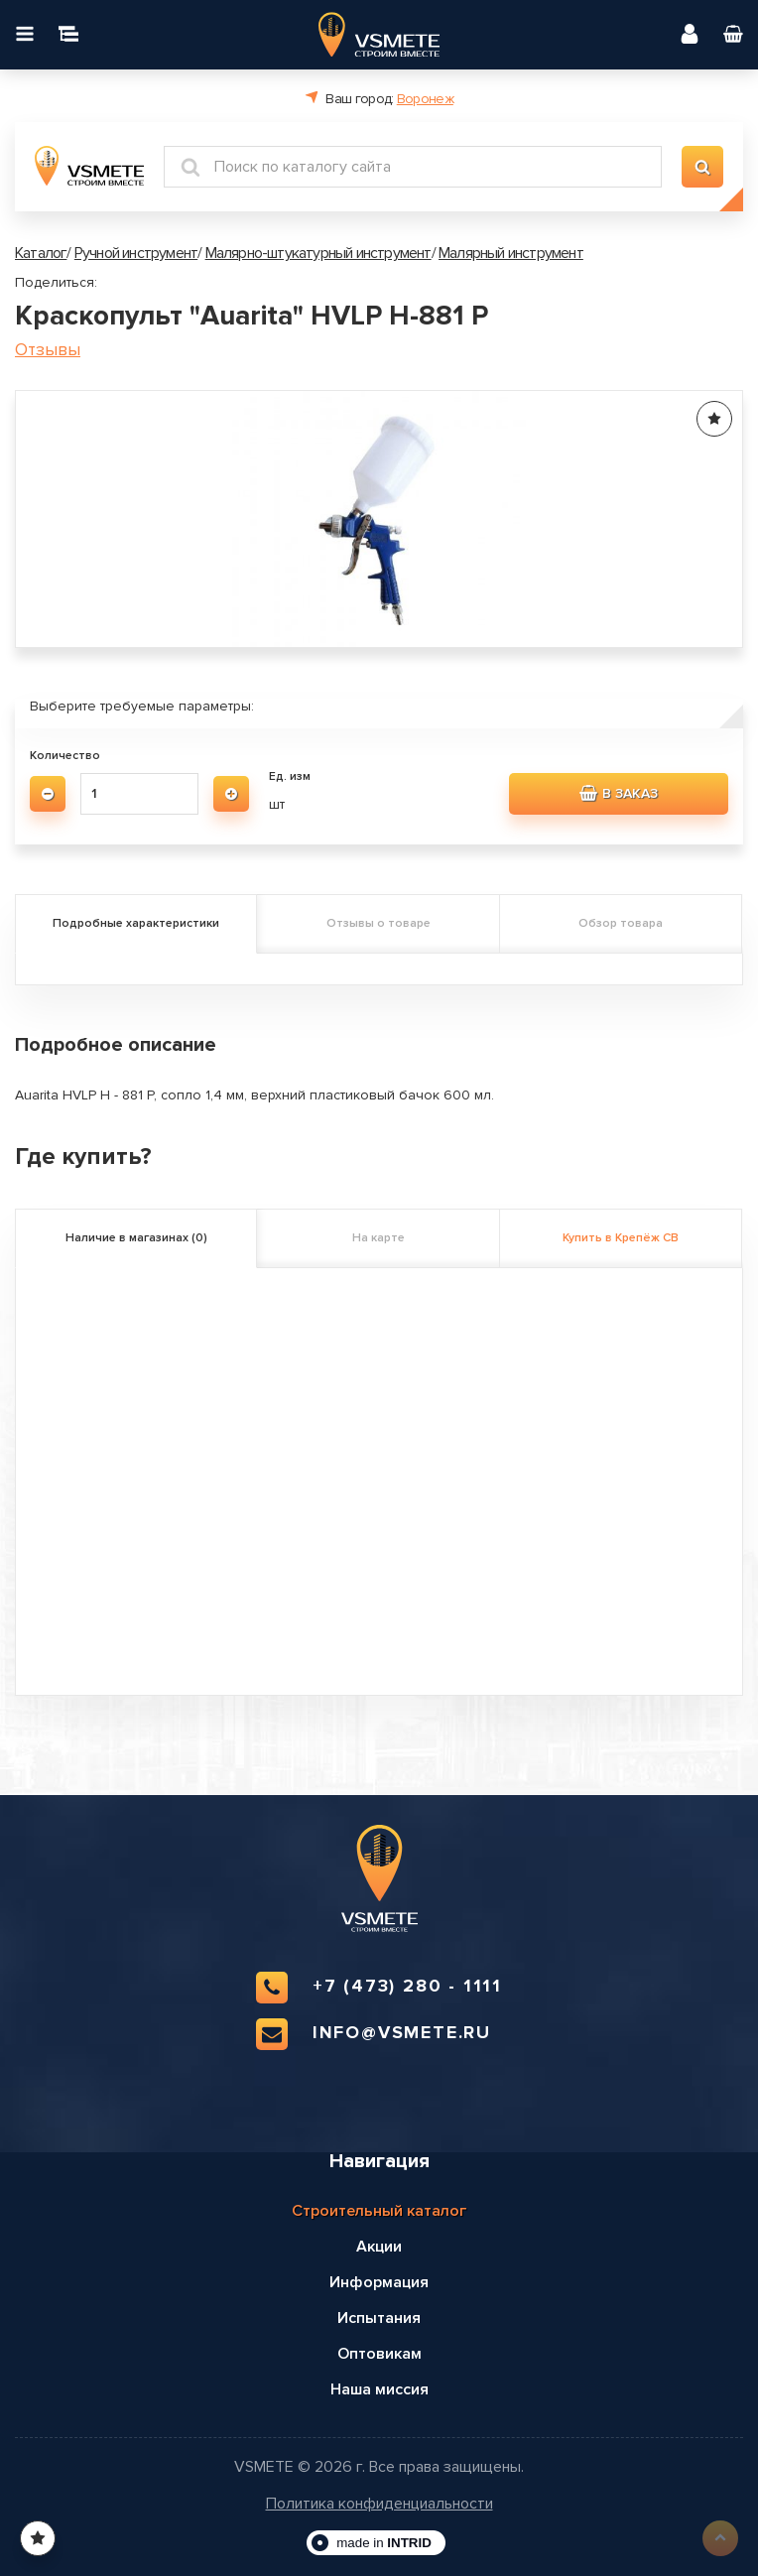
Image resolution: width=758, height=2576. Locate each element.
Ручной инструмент (135, 253)
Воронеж (425, 98)
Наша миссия (379, 2389)
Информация (379, 2282)
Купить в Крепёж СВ (621, 1237)
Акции (379, 2246)
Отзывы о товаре (378, 923)
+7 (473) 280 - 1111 (379, 1987)
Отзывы (47, 349)
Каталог (40, 253)
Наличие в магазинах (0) (136, 1237)
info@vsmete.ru (373, 2034)
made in (384, 2542)
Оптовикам (379, 2354)
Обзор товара (620, 923)
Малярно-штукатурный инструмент (318, 253)
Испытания (379, 2318)
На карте (378, 1237)
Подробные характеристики (136, 923)
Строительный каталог (379, 2211)
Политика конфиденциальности (379, 2504)
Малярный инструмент (511, 253)
